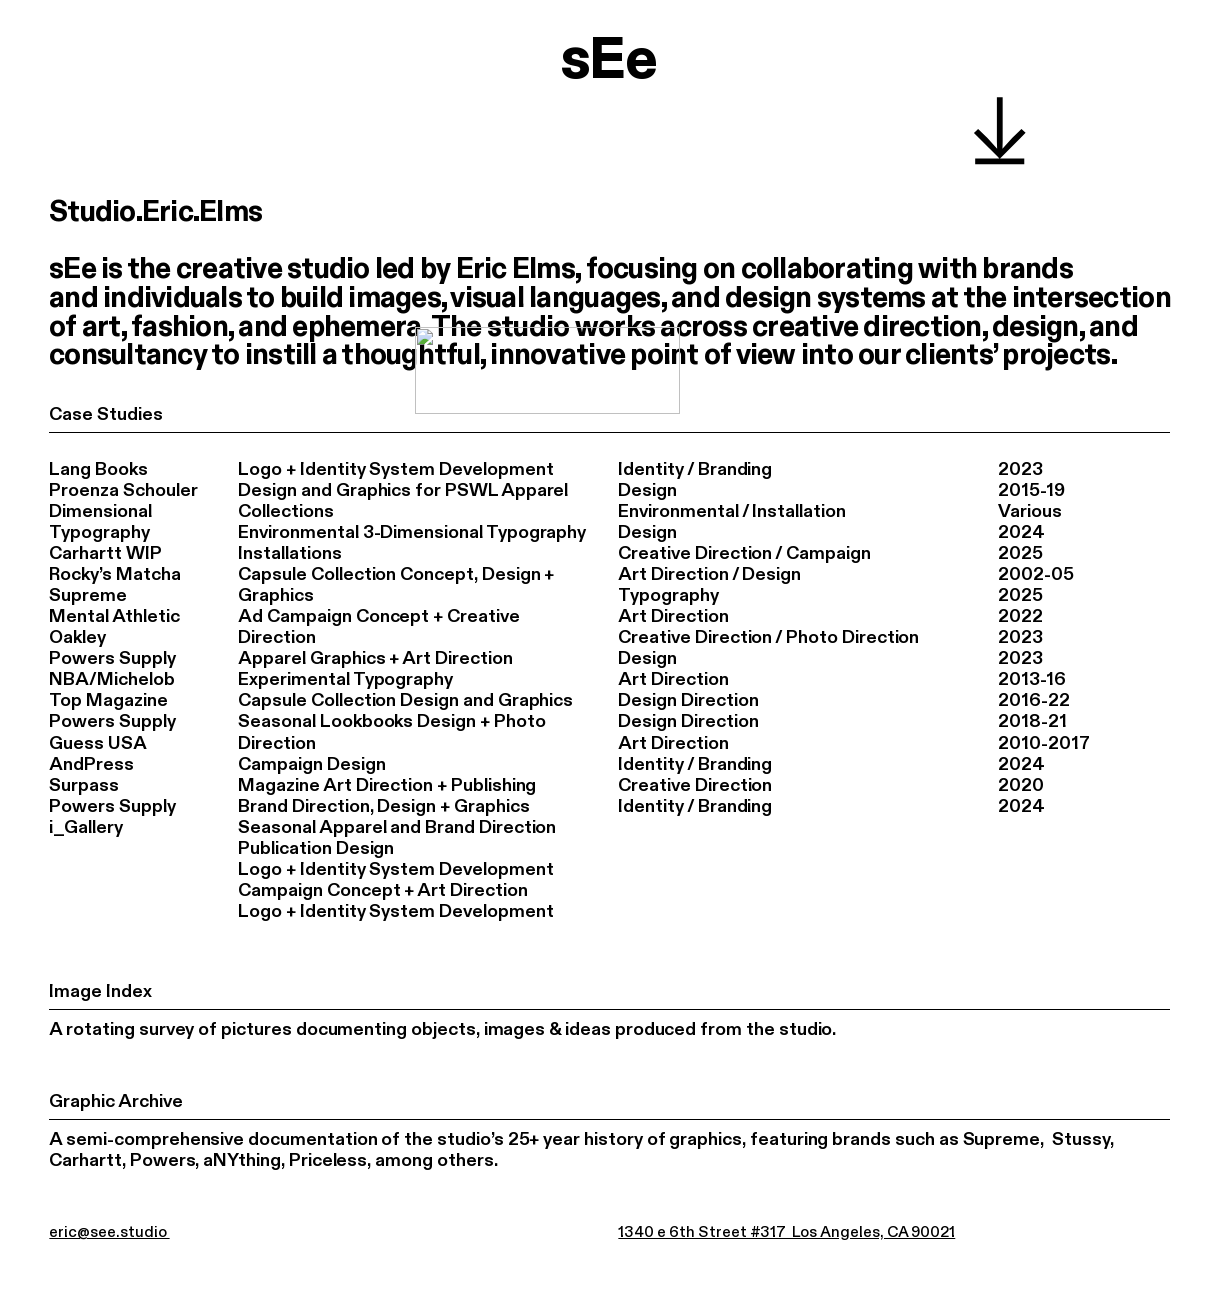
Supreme (88, 596)
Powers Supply (112, 659)
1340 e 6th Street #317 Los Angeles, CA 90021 (786, 1232)
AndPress (91, 764)
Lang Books (98, 469)
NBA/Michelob (111, 680)
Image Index (100, 991)
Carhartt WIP (105, 554)
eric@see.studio (109, 1232)
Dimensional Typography (100, 523)
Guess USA (98, 743)
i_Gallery (86, 827)
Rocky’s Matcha (114, 575)
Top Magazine (108, 701)
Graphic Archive (115, 1101)
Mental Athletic (114, 617)
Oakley (77, 638)
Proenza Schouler (123, 491)
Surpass (84, 785)
